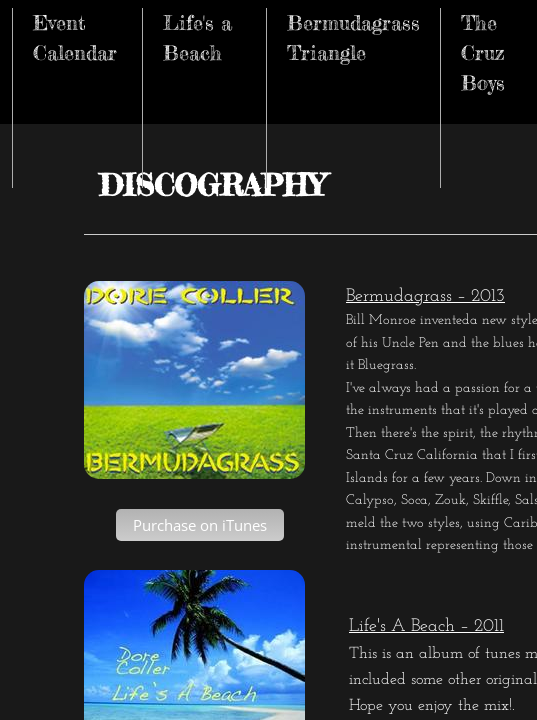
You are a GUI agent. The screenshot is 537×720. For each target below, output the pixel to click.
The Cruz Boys (483, 52)
